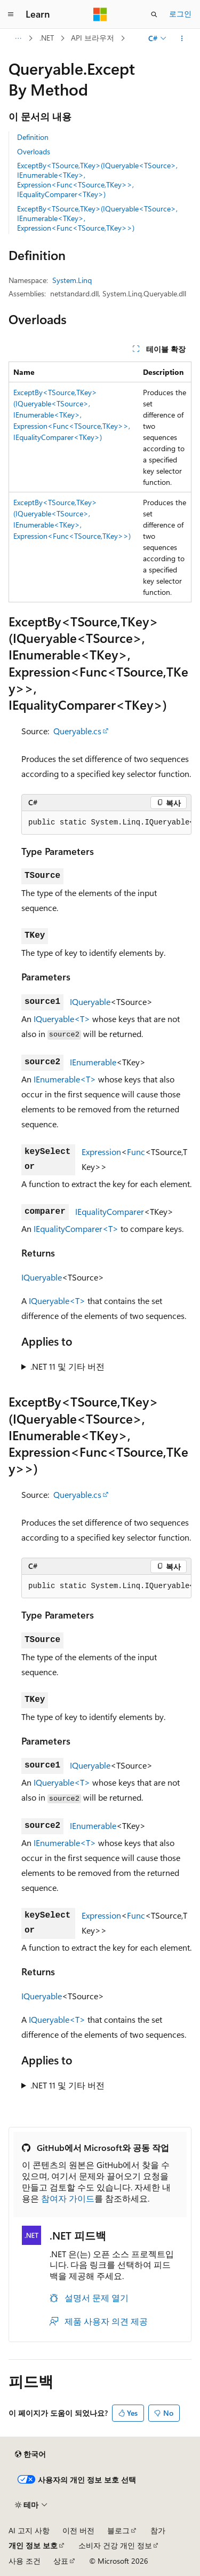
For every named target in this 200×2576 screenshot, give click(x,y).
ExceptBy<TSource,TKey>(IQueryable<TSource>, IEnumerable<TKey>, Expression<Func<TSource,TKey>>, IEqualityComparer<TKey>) (97, 180)
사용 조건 (25, 2561)
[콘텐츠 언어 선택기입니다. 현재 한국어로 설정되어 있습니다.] (30, 2454)
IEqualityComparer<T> (76, 1228)
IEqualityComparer (109, 1211)
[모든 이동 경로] (18, 38)
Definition (33, 137)
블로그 (118, 2530)
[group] (106, 823)
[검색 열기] (154, 14)
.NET (46, 38)
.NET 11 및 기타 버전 (67, 1366)
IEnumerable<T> (65, 1079)
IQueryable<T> (62, 1018)
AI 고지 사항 (29, 2530)
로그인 (180, 14)
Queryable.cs (77, 730)
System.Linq (72, 280)
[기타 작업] (182, 38)
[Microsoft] (100, 14)
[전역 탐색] (10, 14)
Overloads (33, 151)
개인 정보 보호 (33, 2545)
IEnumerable (93, 1061)
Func (136, 1151)
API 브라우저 (92, 38)
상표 (60, 2561)
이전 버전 (78, 2530)
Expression (101, 1151)
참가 (157, 2530)
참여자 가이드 (67, 2198)
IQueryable (90, 1001)
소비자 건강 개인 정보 (115, 2545)
